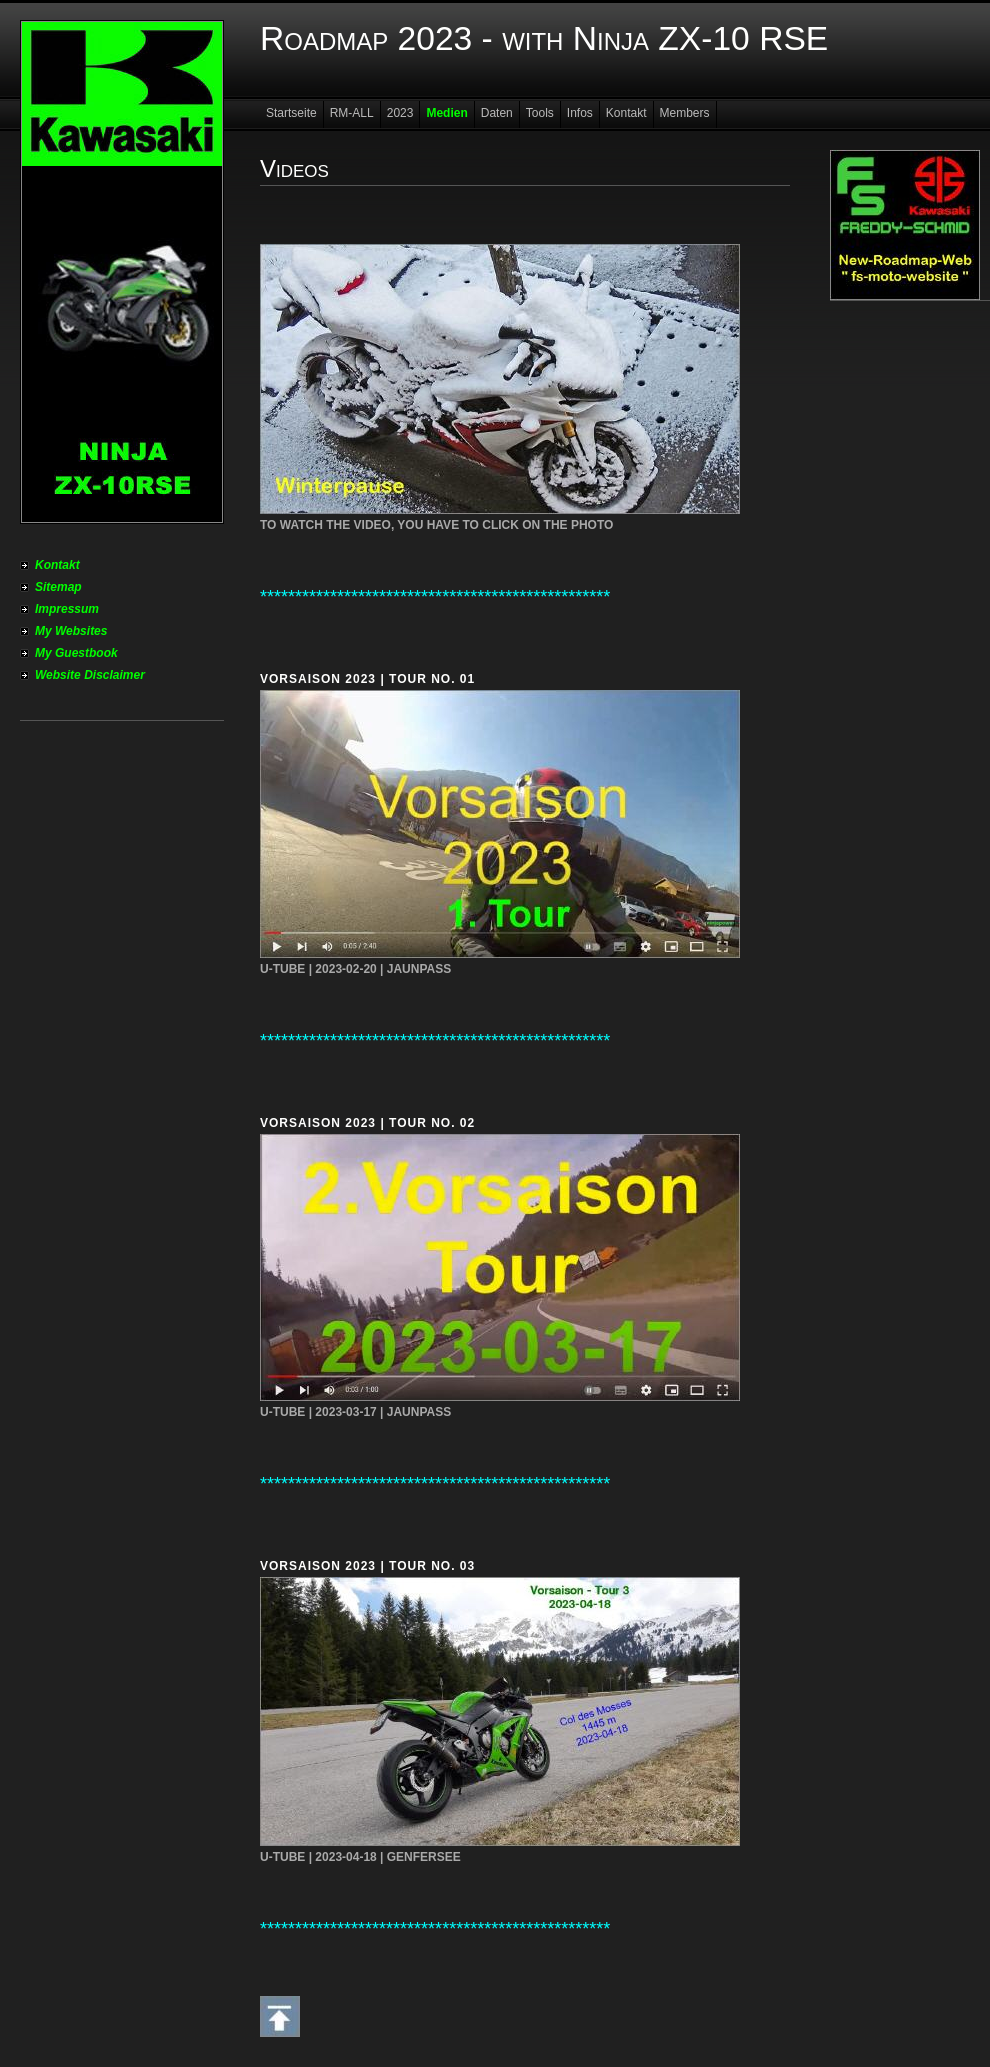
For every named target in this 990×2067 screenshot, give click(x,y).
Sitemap (58, 587)
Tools (540, 113)
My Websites (71, 631)
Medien (446, 113)
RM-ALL (352, 113)
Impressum (67, 609)
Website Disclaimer (90, 675)
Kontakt (57, 565)
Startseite (291, 113)
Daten (497, 113)
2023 (400, 113)
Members (685, 113)
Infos (580, 113)
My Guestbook (76, 653)
